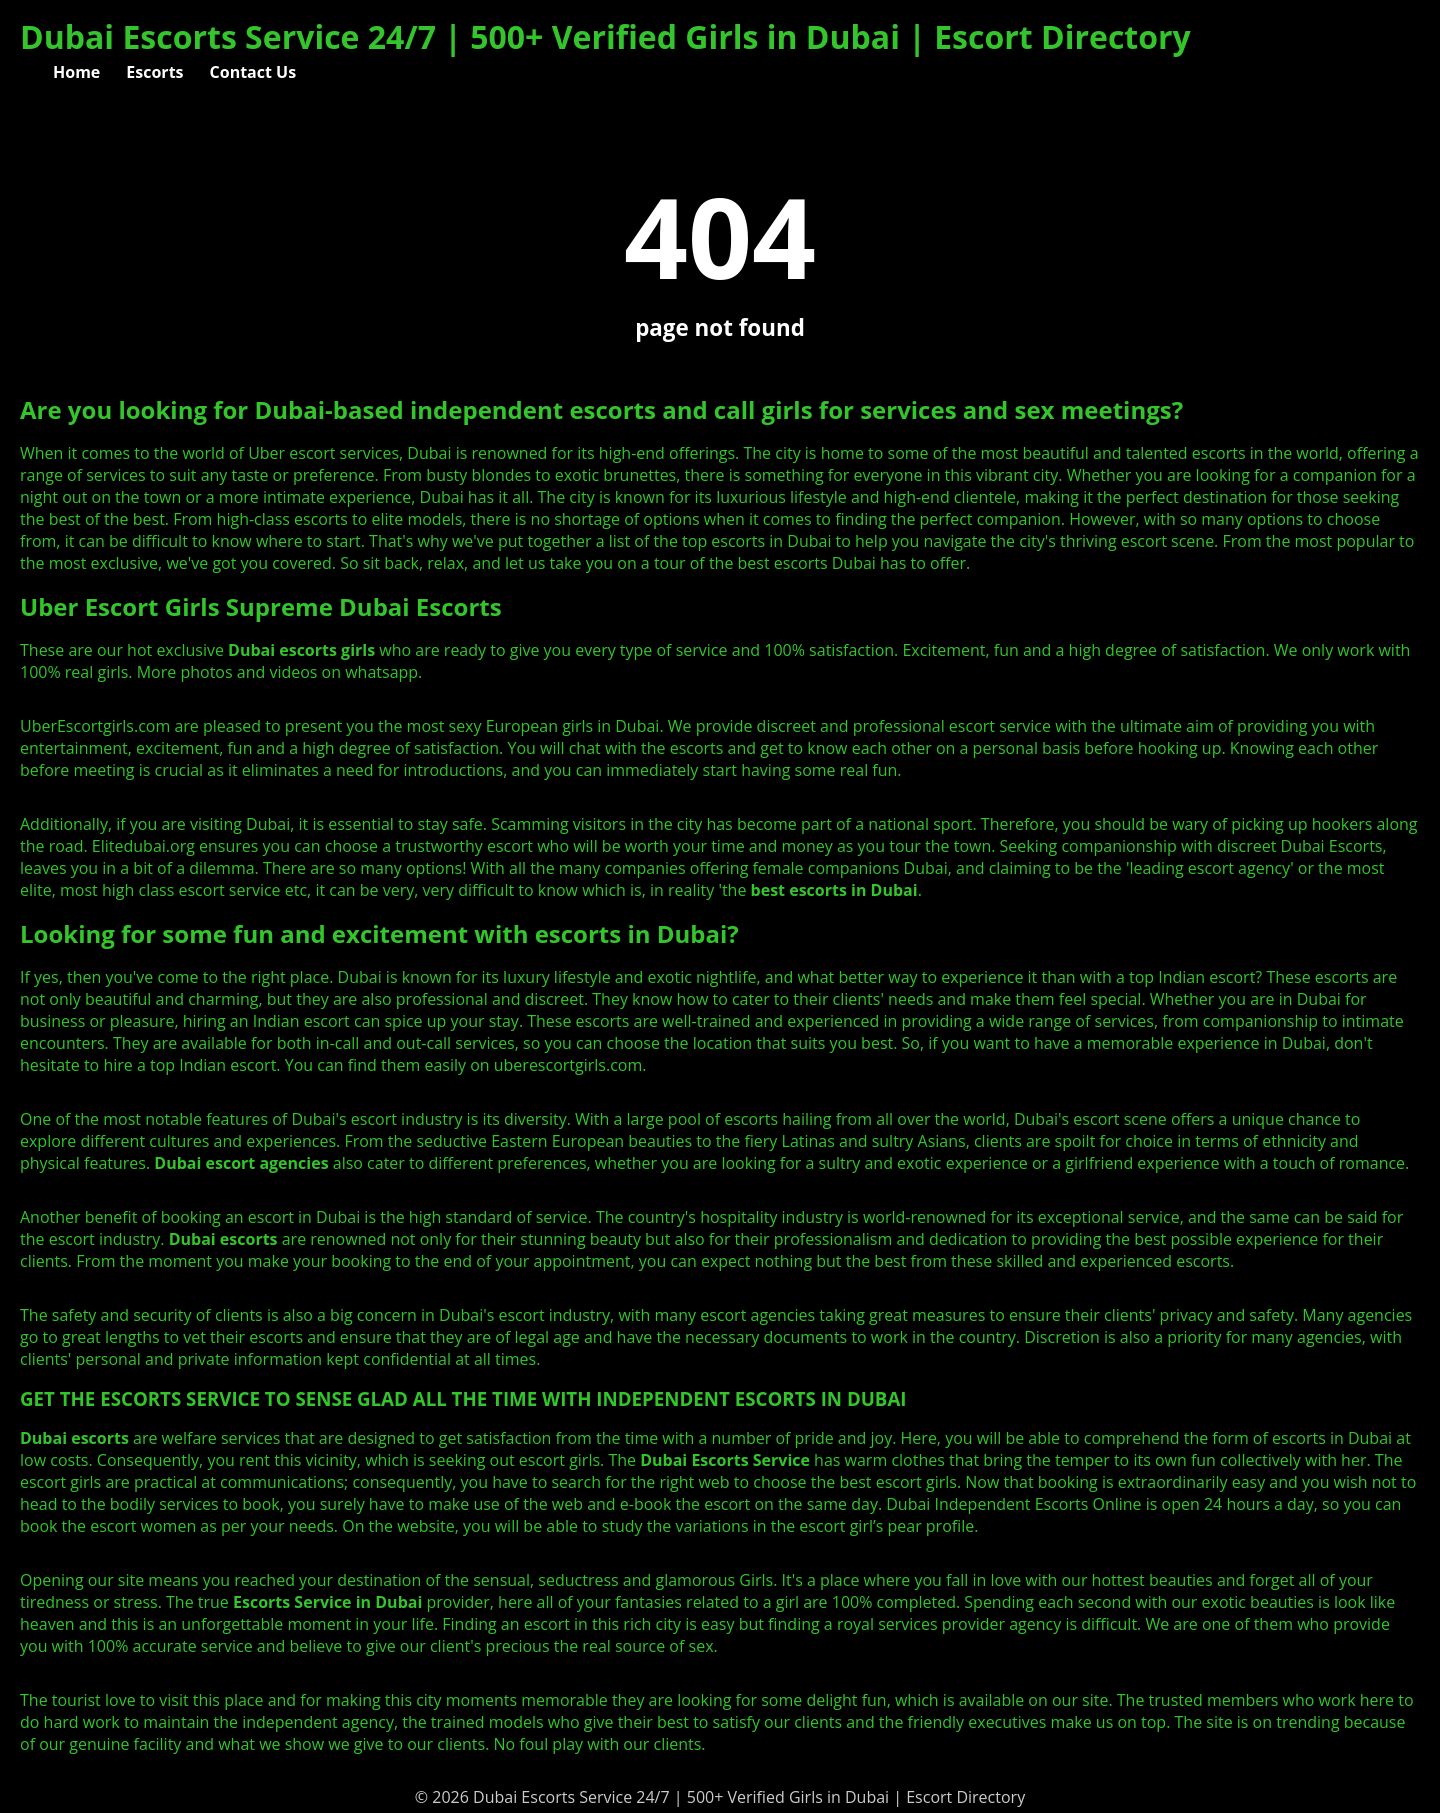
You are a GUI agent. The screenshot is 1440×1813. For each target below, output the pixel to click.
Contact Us (253, 72)
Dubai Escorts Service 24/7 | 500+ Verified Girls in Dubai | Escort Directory (605, 36)
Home (76, 72)
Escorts (154, 72)
